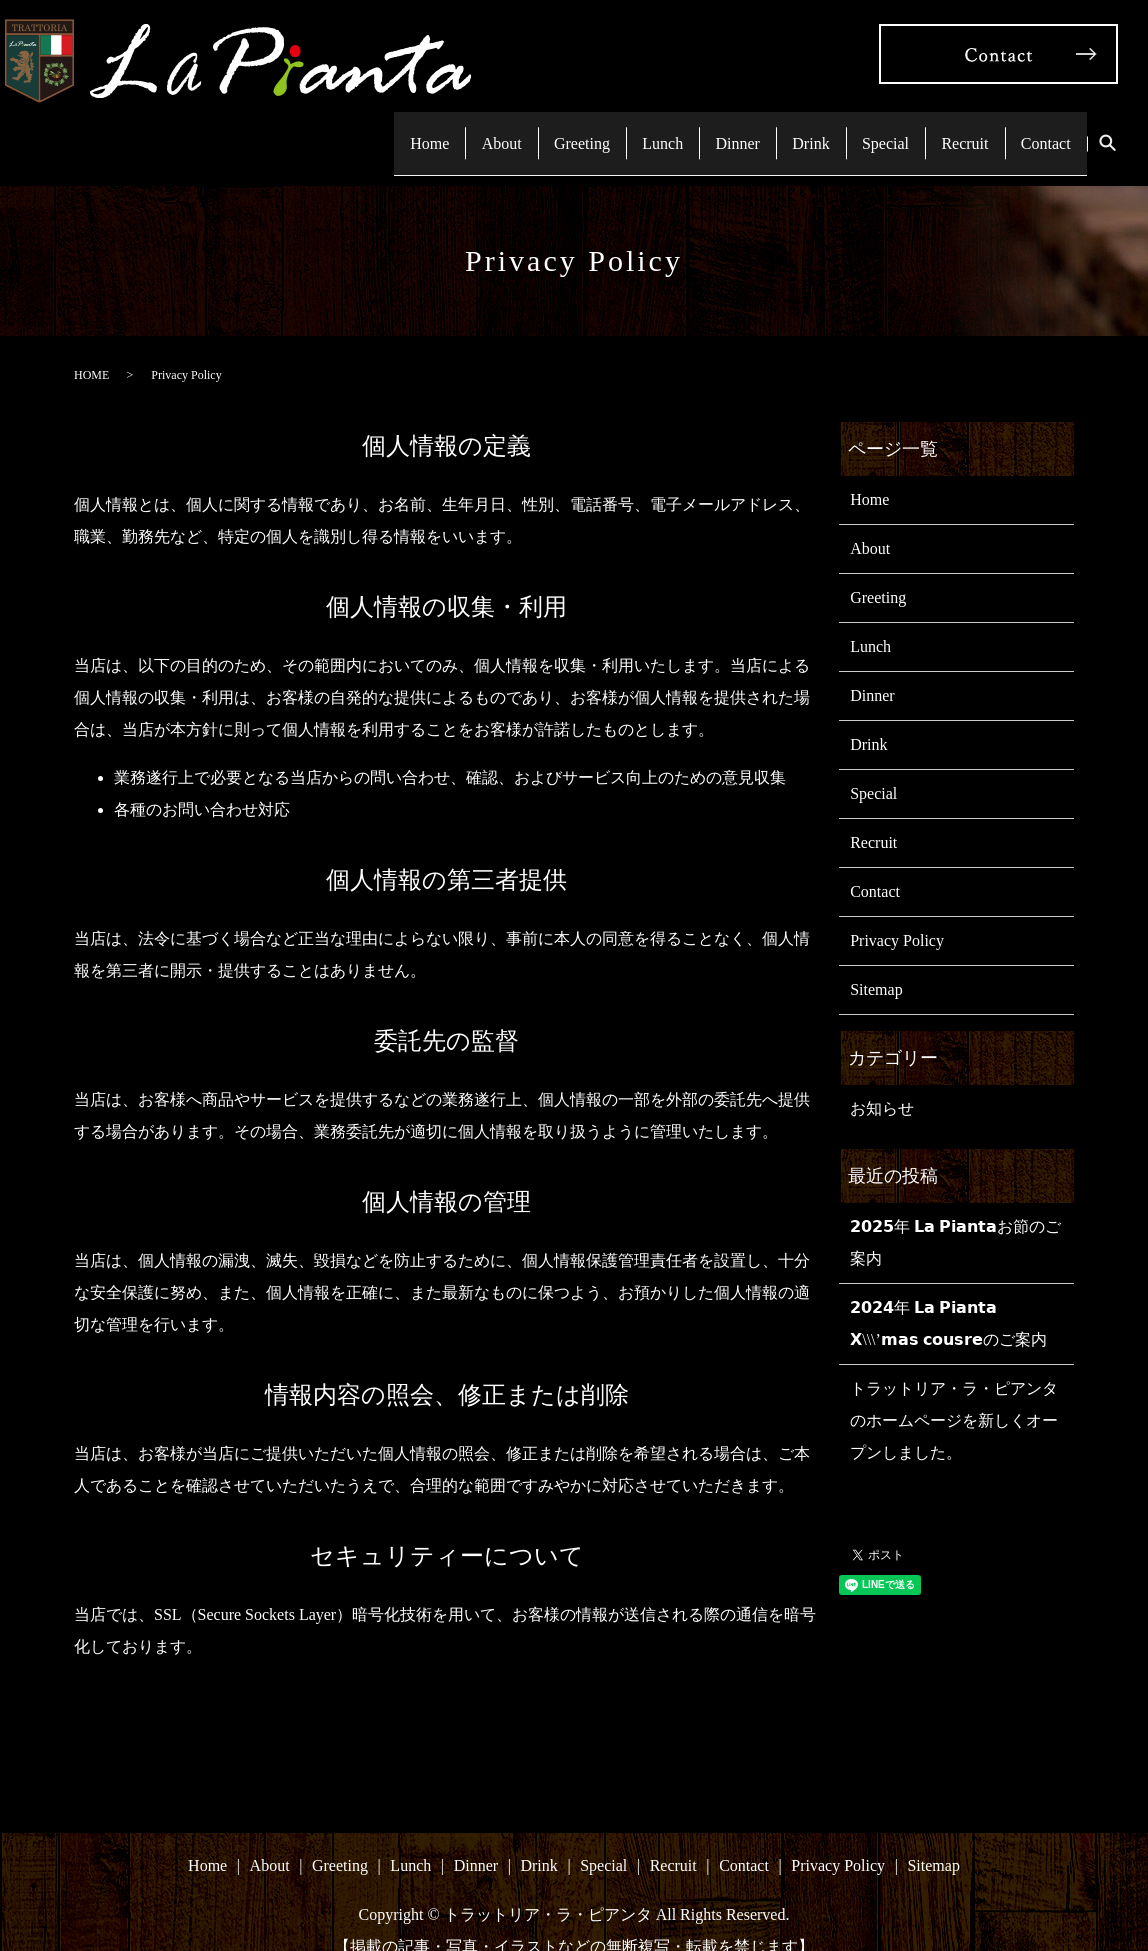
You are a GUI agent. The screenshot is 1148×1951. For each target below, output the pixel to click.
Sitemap (876, 961)
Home (350, 128)
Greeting (521, 128)
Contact (1041, 128)
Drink (778, 128)
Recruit (950, 128)
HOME (91, 347)
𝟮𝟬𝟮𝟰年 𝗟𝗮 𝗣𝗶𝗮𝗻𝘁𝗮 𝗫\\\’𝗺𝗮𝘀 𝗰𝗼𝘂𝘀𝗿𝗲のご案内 (948, 1295)
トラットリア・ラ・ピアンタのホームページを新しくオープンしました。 (954, 1392)
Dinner (696, 128)
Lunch (611, 128)
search (1107, 130)
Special (861, 128)
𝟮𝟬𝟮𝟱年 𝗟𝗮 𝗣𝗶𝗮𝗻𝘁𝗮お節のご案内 (955, 1214)
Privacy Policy (897, 912)
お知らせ (882, 1080)
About (432, 128)
